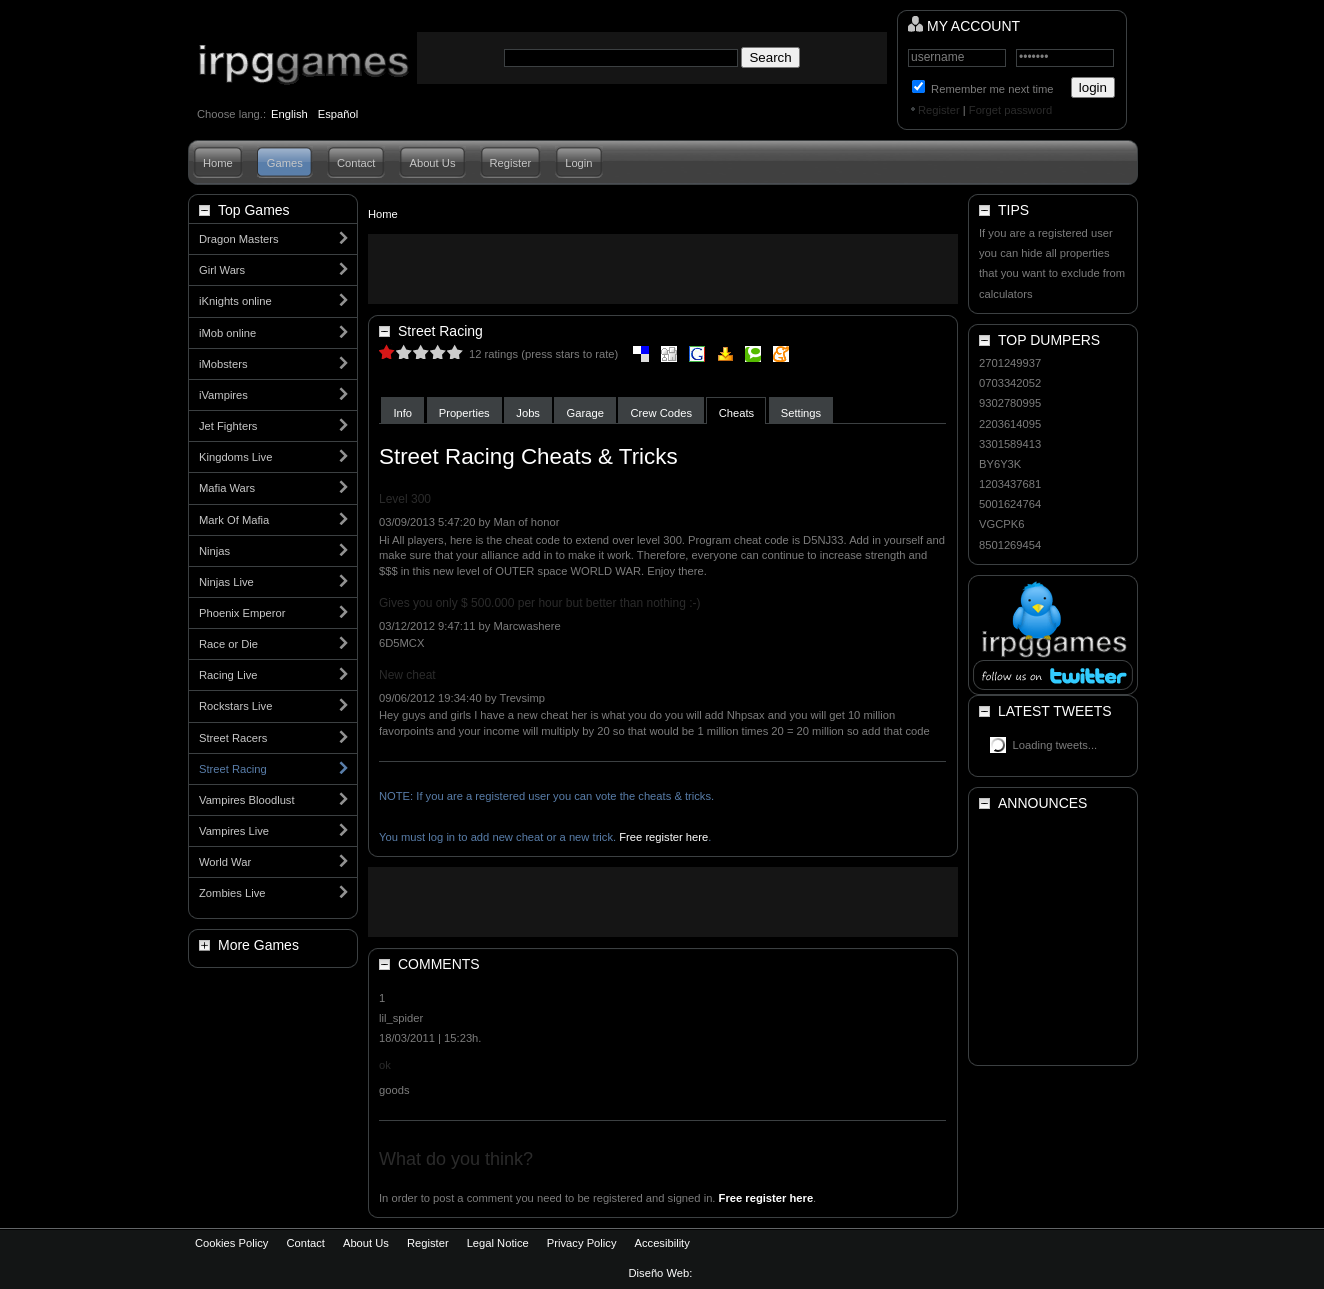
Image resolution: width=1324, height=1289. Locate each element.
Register (939, 110)
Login (578, 163)
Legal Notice (498, 1243)
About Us (432, 163)
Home (218, 163)
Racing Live (228, 675)
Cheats (736, 413)
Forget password (1010, 110)
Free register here (663, 837)
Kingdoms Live (235, 457)
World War (225, 862)
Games (285, 163)
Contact (356, 163)
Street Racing (233, 769)
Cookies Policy (231, 1243)
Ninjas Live (226, 582)
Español (338, 114)
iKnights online (235, 301)
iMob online (227, 333)
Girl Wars (222, 270)
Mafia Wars (227, 488)
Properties (464, 413)
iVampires (223, 395)
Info (402, 413)
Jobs (528, 413)
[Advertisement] (663, 269)
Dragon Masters (239, 239)
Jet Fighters (228, 426)
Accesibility (661, 1243)
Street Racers (233, 738)
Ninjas (214, 551)
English (289, 114)
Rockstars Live (235, 706)
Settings (801, 413)
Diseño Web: (662, 1273)
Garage (585, 413)
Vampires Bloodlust (247, 800)
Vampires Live (234, 831)
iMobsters (223, 364)
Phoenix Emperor (242, 613)
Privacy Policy (582, 1243)
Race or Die (228, 644)
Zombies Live (232, 893)
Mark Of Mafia (234, 520)
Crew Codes (662, 413)
